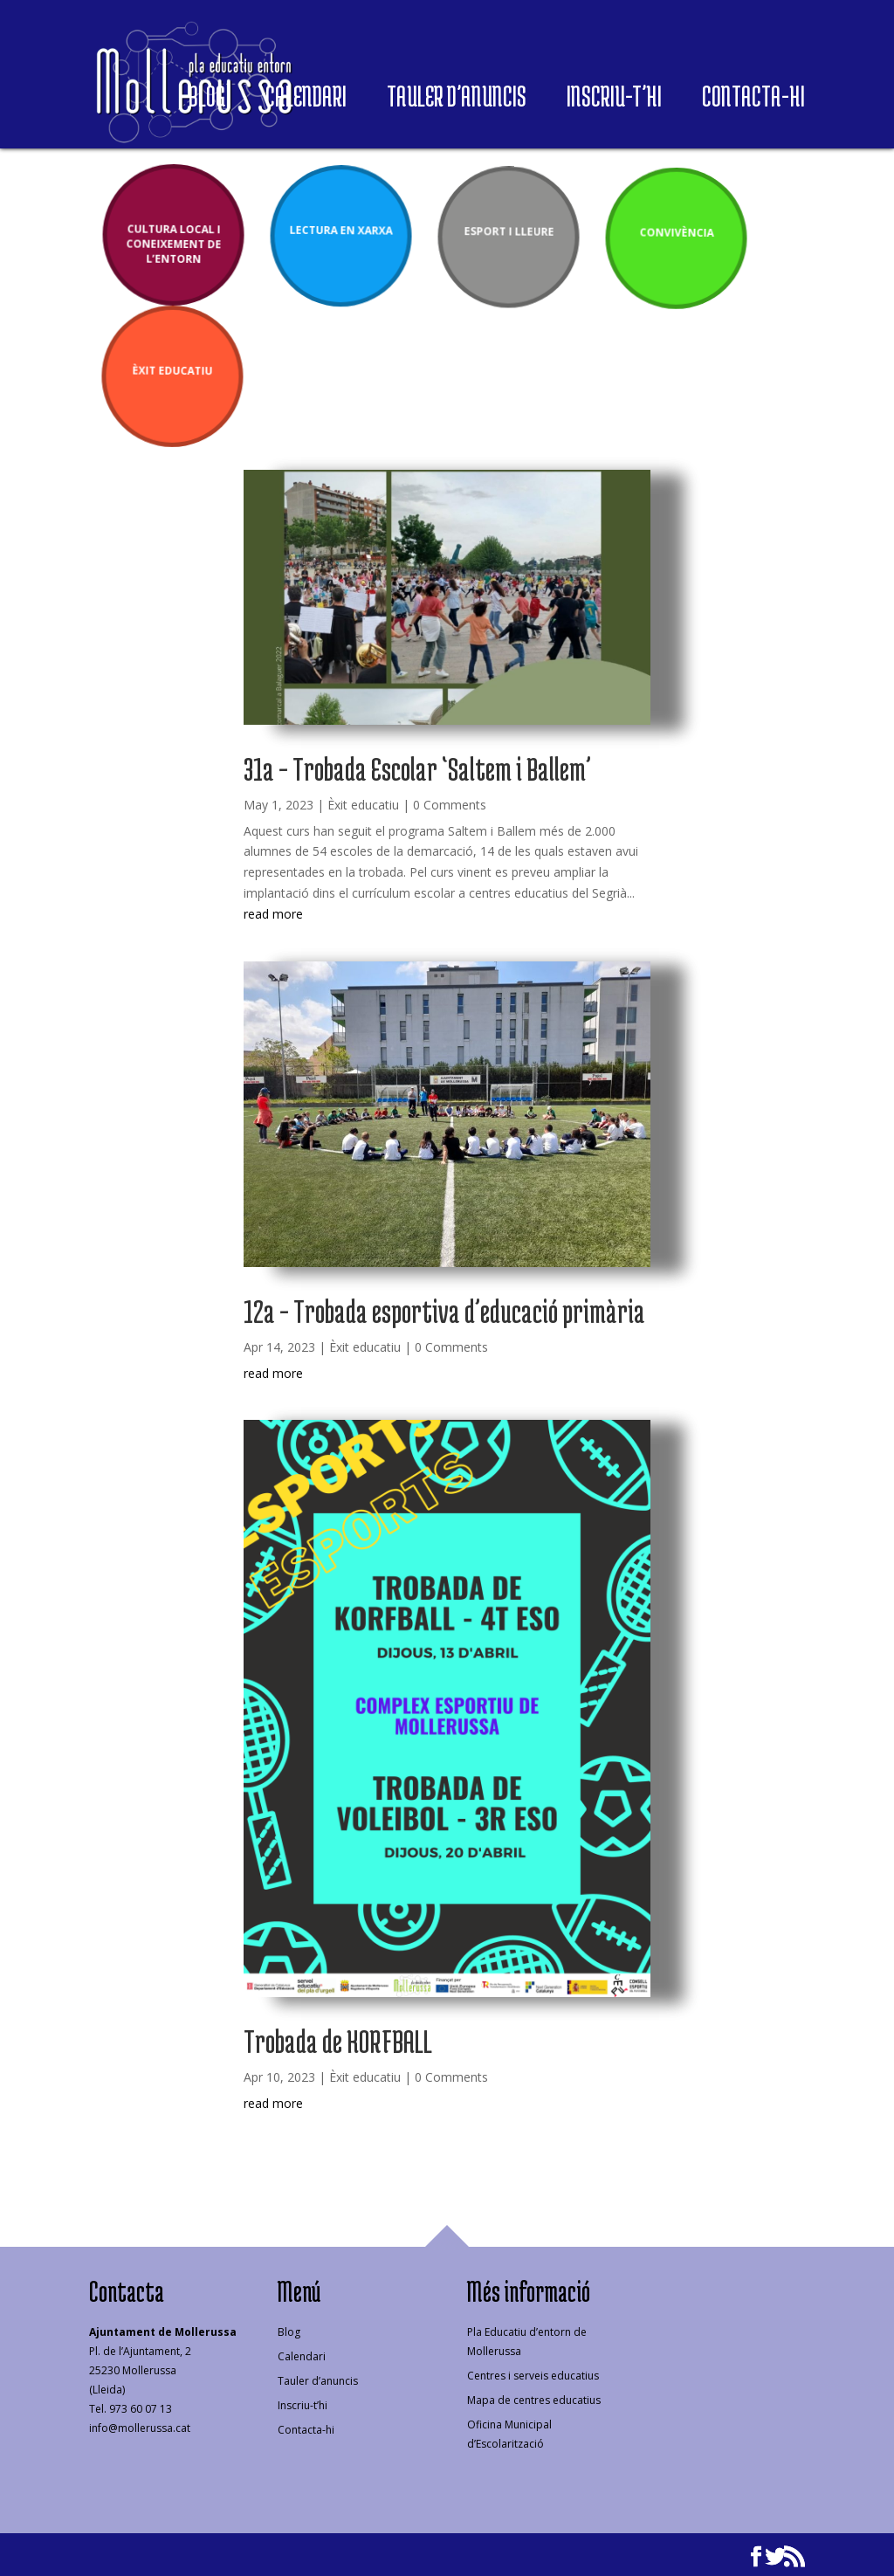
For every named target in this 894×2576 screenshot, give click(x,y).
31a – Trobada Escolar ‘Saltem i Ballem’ (417, 768)
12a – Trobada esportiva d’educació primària (444, 1310)
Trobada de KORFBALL (338, 2040)
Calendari (306, 101)
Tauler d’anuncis (456, 101)
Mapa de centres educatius (534, 2400)
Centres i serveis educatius (533, 2375)
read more (273, 914)
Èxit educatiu (363, 804)
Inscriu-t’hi (614, 101)
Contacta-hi (753, 101)
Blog (207, 101)
